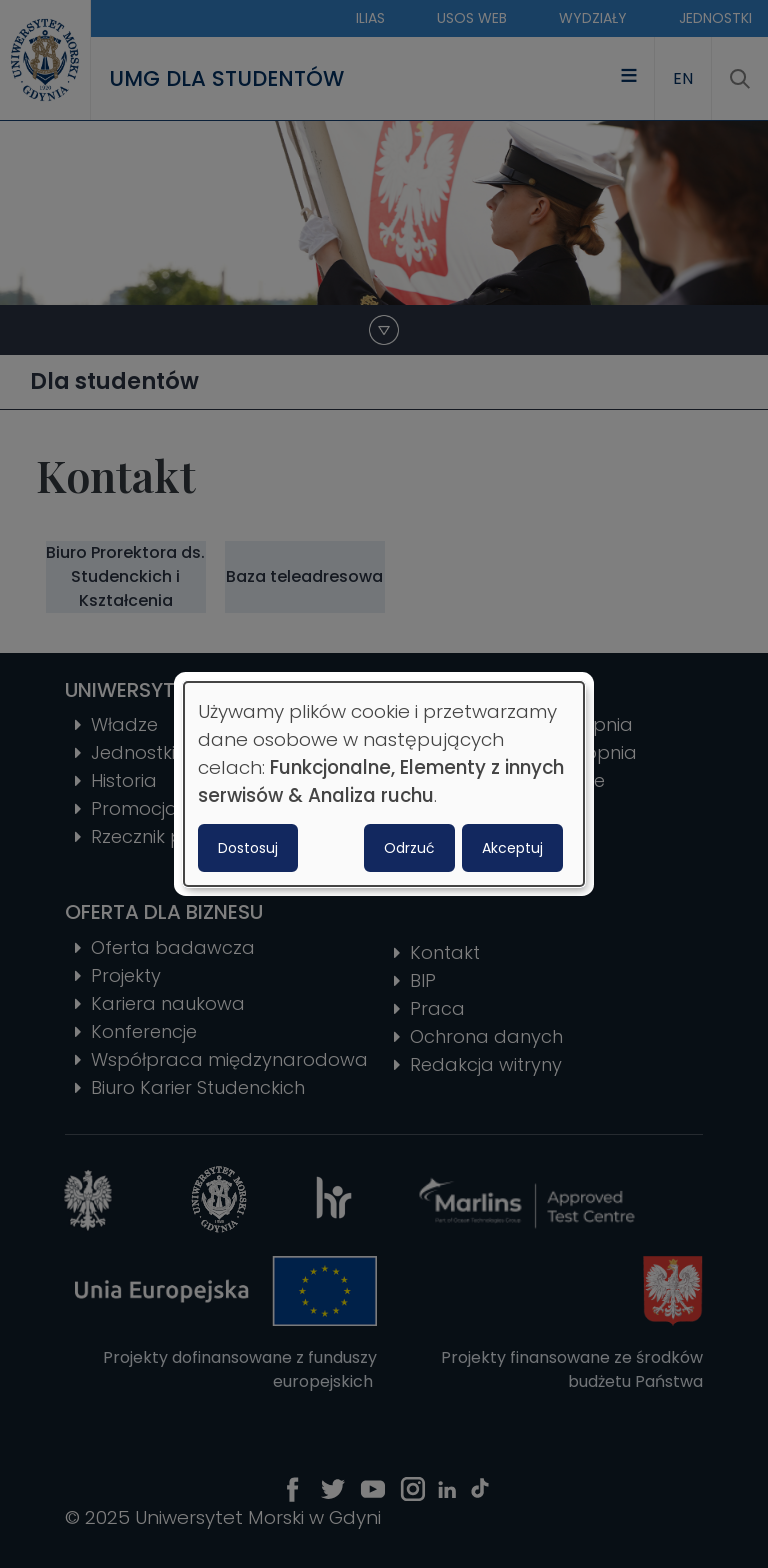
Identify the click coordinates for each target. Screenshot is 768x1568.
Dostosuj (248, 848)
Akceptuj (512, 848)
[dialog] (384, 784)
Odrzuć (409, 848)
